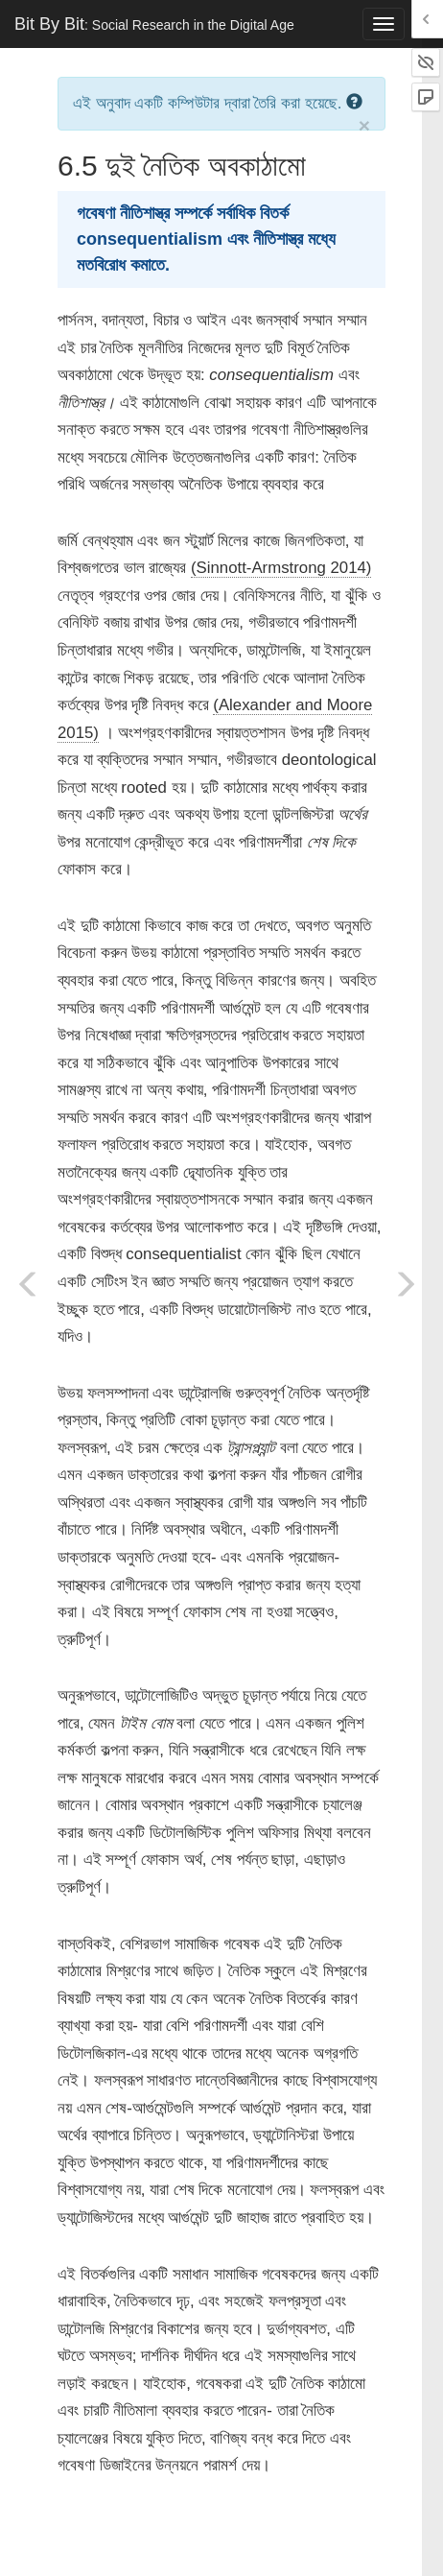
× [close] (364, 125)
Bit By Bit (154, 24)
